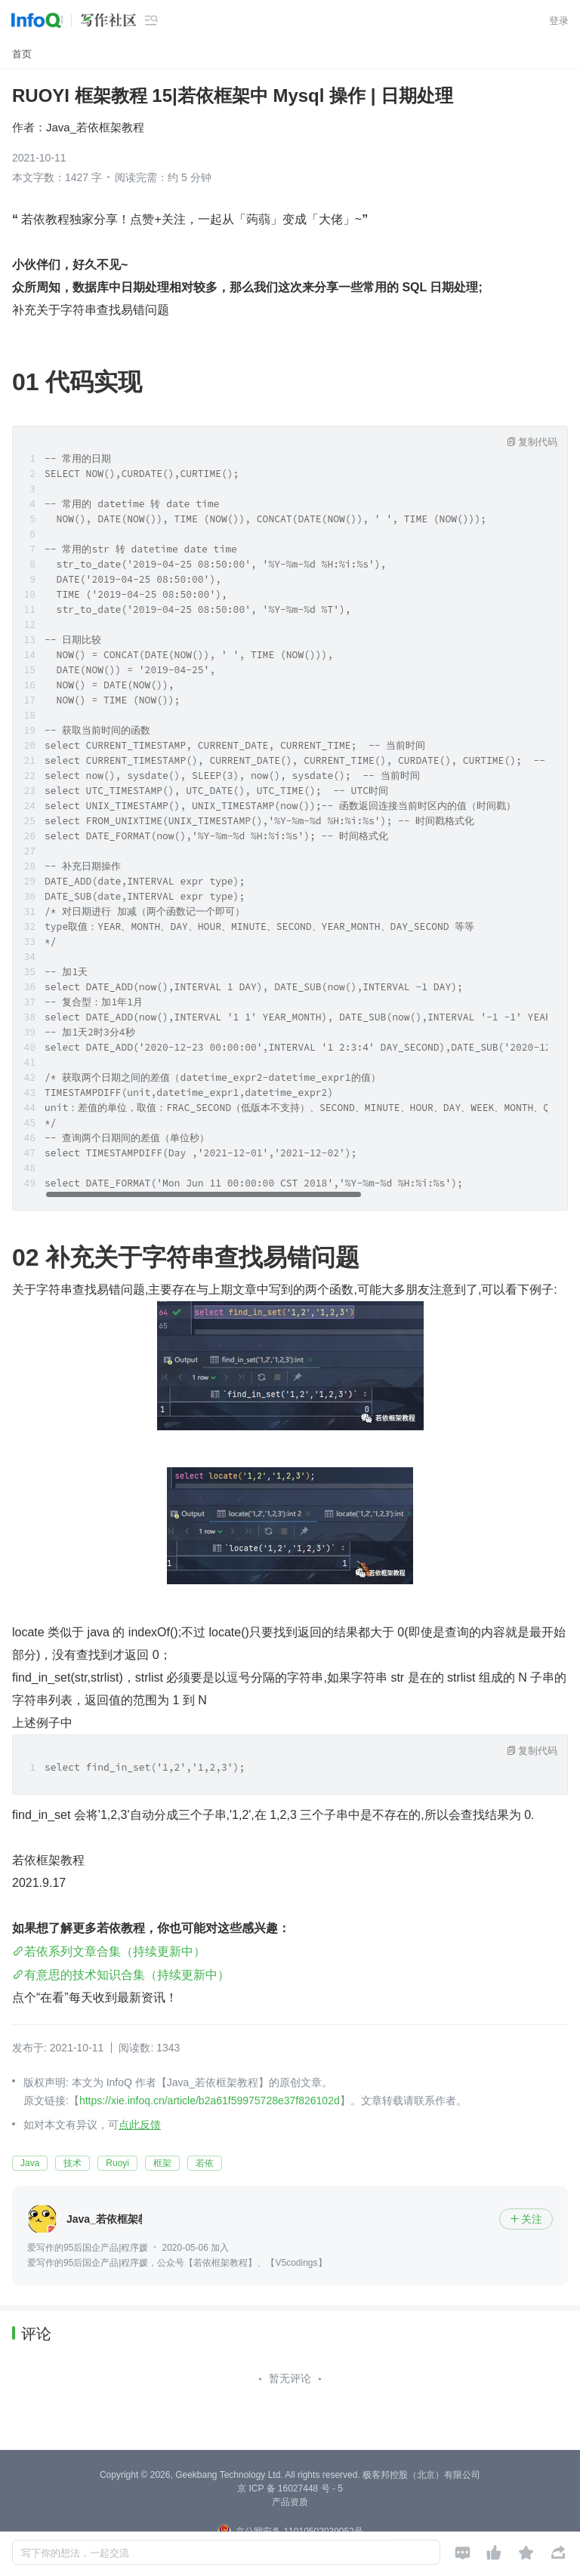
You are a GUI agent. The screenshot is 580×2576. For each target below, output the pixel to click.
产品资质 (290, 2502)
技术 (72, 2163)
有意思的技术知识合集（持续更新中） (127, 1974)
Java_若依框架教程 (95, 127)
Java (29, 2163)
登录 (559, 21)
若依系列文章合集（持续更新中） (114, 1951)
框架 (162, 2163)
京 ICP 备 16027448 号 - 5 (290, 2488)
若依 (205, 2163)
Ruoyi (117, 2163)
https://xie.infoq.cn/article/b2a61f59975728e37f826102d (209, 2100)
